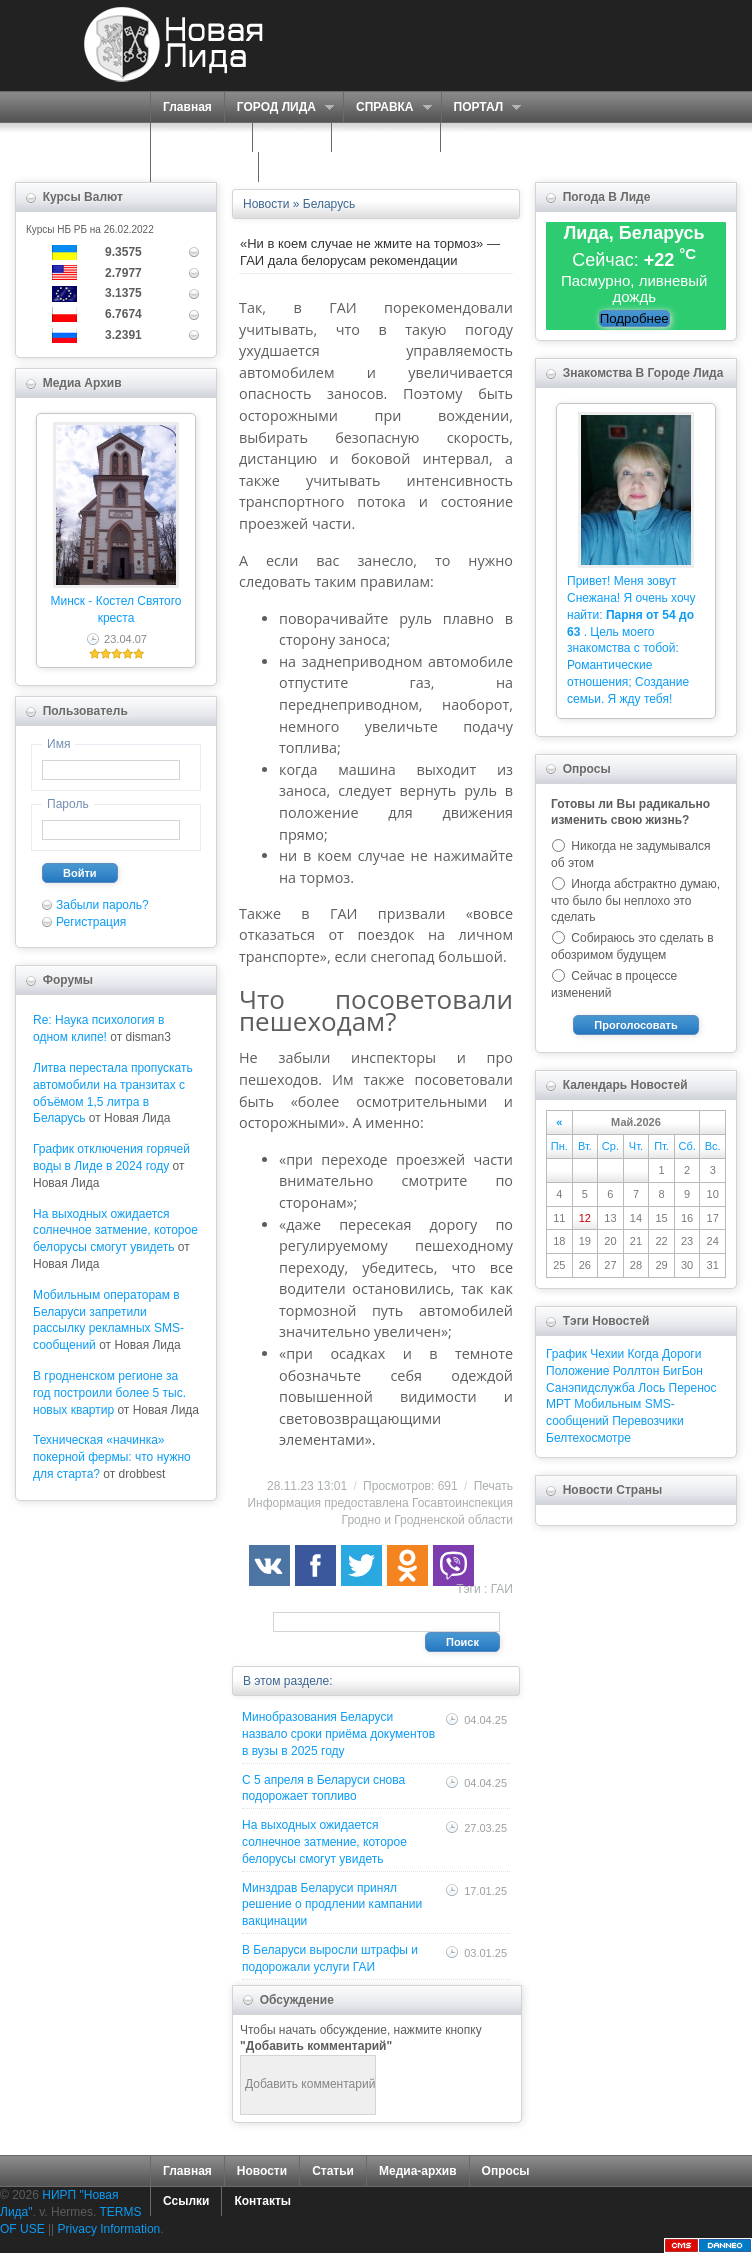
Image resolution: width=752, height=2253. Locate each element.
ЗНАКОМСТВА (386, 137)
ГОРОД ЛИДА (279, 107)
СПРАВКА (387, 107)
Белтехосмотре (588, 1438)
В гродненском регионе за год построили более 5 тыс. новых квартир (109, 1393)
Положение (577, 1371)
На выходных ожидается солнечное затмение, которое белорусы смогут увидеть (115, 1231)
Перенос (693, 1388)
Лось (651, 1388)
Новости (262, 2171)
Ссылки (186, 2201)
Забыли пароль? (102, 905)
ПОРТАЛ (481, 107)
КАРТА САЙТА (204, 167)
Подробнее (634, 318)
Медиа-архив (418, 2171)
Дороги (681, 1354)
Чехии (607, 1354)
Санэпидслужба (590, 1388)
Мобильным (607, 1404)
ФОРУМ (475, 137)
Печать (493, 1486)
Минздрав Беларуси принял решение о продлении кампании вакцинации (332, 1905)
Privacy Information (109, 2229)
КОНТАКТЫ (304, 167)
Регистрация (91, 922)
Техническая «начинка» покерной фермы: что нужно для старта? (112, 1457)
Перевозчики (647, 1421)
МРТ (558, 1404)
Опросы (506, 2171)
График (566, 1354)
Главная (187, 107)
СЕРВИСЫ (196, 137)
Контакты (262, 2201)
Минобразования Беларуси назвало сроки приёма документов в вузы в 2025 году (338, 1734)
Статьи (333, 2171)
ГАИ (502, 1589)
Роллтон (636, 1371)
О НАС (286, 137)
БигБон (683, 1371)
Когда (643, 1354)
